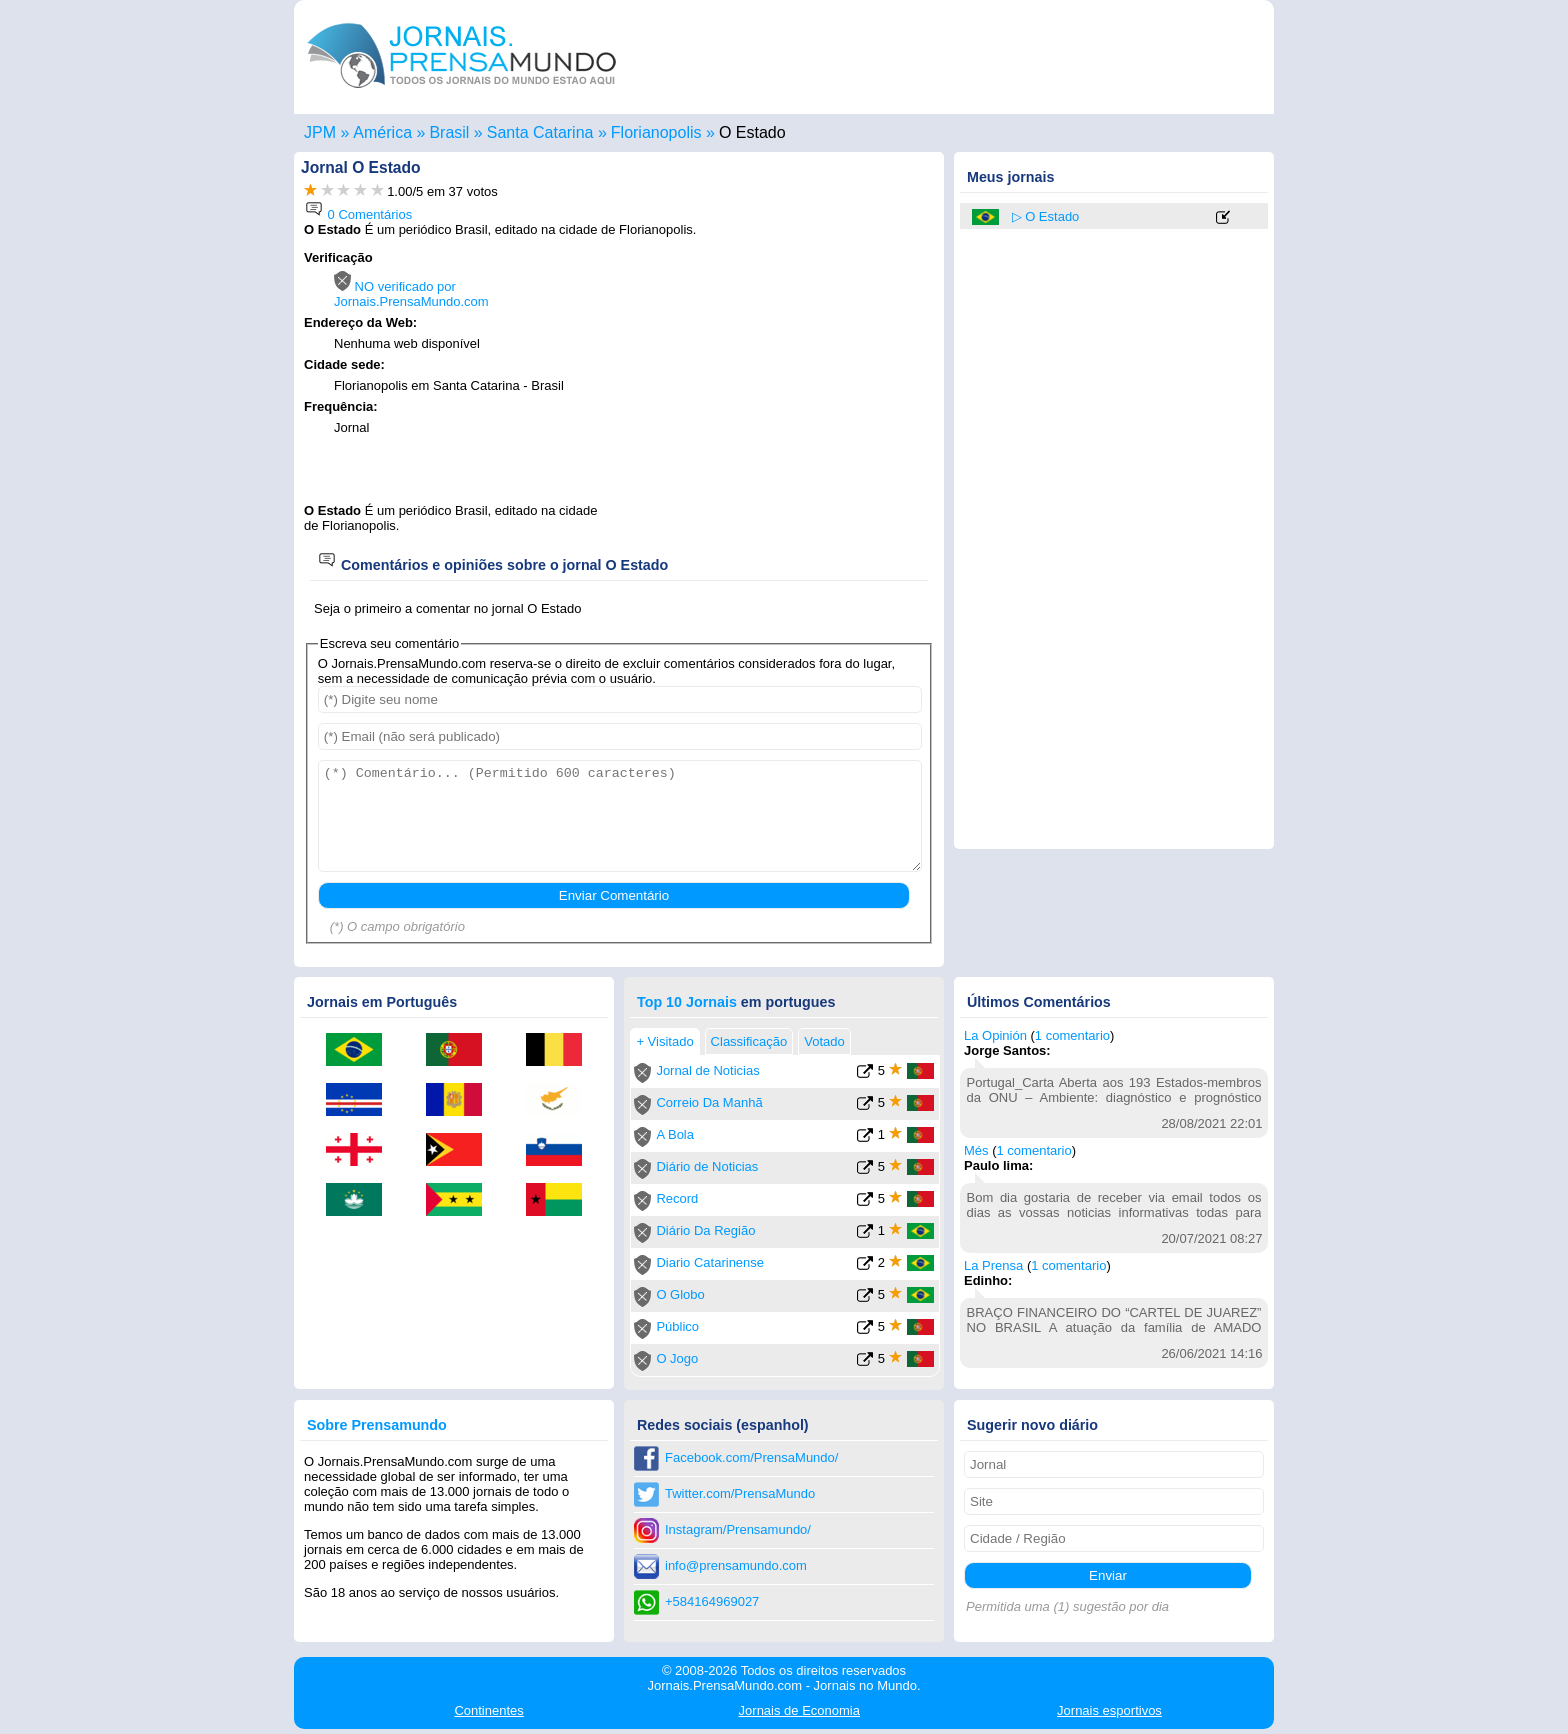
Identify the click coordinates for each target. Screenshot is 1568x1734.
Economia (799, 1710)
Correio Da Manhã (709, 1102)
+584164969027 (712, 1601)
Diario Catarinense (710, 1262)
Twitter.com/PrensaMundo (740, 1493)
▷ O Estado (1046, 216)
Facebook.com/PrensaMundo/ (751, 1457)
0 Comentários (358, 214)
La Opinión (995, 1035)
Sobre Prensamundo (377, 1425)
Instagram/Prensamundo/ (738, 1529)
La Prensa (993, 1265)
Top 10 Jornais (687, 1002)
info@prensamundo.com (736, 1565)
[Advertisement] (766, 377)
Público (677, 1326)
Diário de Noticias (707, 1166)
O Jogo (677, 1358)
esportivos (1109, 1710)
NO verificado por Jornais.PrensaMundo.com (411, 294)
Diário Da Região (705, 1230)
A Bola (675, 1134)
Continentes (488, 1710)
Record (677, 1198)
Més (976, 1150)
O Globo (680, 1294)
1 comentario (1072, 1035)
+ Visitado (664, 1041)
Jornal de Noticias (707, 1070)
